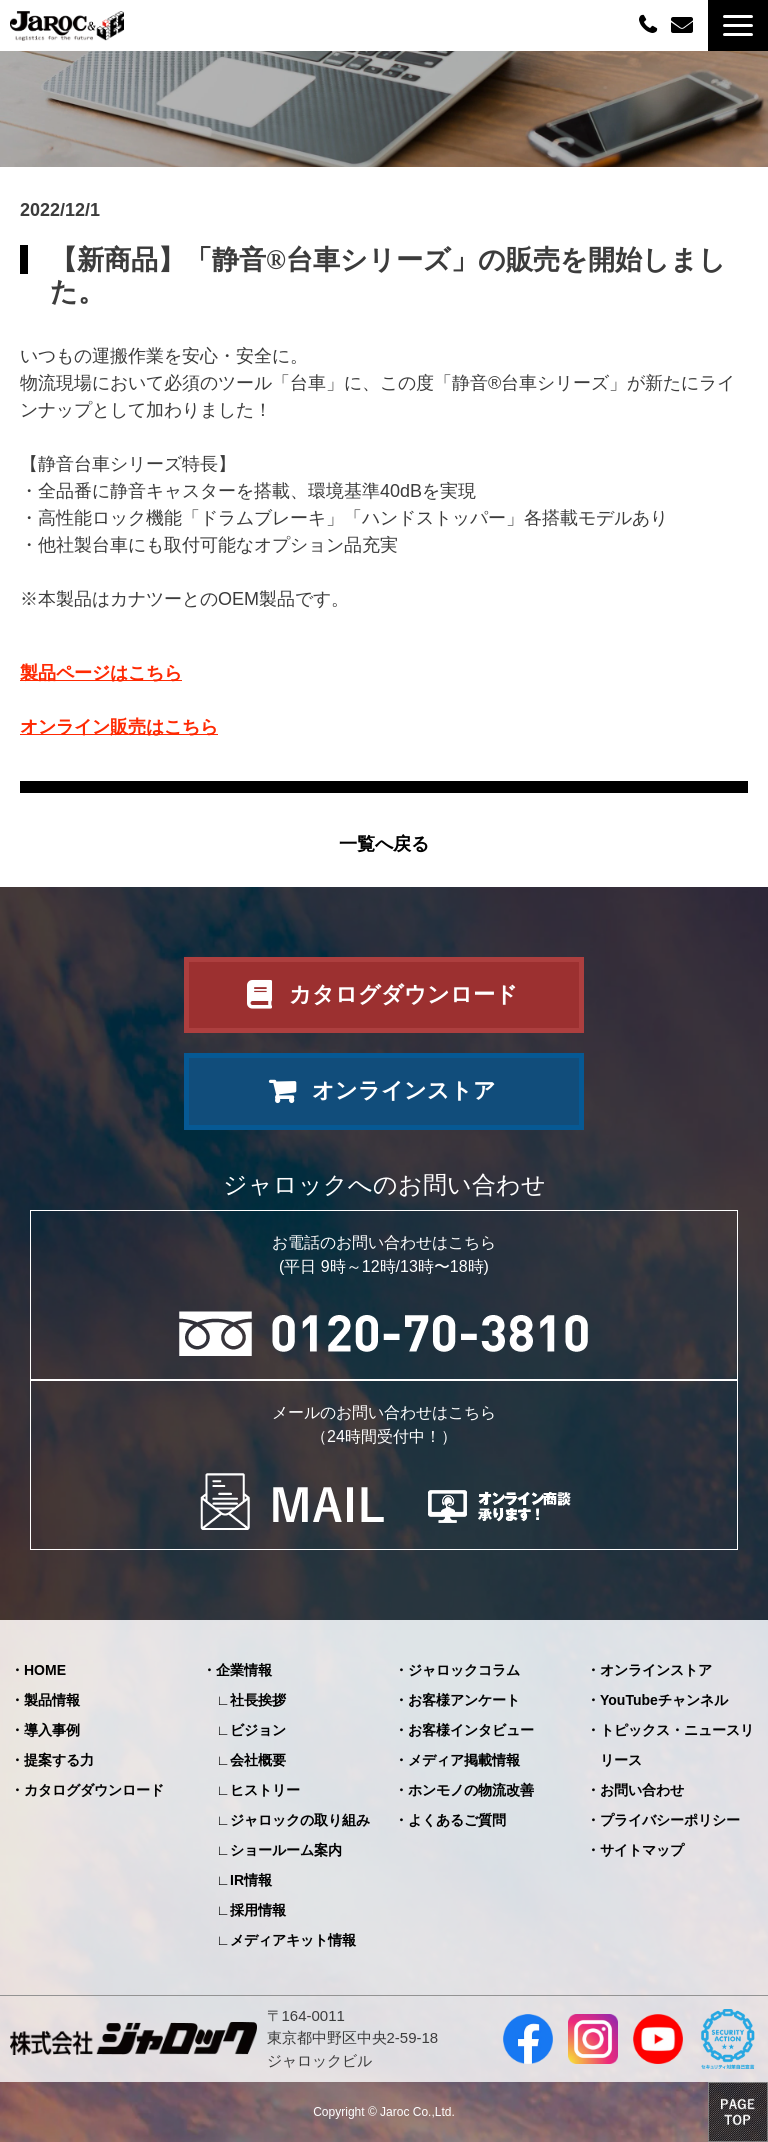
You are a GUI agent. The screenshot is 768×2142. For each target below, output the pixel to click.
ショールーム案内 (286, 1850)
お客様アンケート (464, 1700)
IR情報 (251, 1880)
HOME (45, 1670)
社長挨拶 (258, 1700)
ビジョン (258, 1730)
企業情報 (244, 1670)
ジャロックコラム (464, 1670)
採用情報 (258, 1910)
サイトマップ (642, 1850)
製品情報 (52, 1700)
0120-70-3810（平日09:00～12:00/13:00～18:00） (650, 23)
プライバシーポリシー (670, 1820)
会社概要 (258, 1760)
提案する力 (59, 1760)
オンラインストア (404, 1090)
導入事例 (52, 1730)
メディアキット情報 (293, 1940)
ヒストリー (265, 1790)
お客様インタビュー (471, 1730)
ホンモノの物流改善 (471, 1790)
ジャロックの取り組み (300, 1820)
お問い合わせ (684, 25)
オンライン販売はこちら (119, 727)
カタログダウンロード (403, 994)
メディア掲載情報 (464, 1760)
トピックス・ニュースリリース (677, 1745)
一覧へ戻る (384, 844)
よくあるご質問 (457, 1820)
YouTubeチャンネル (664, 1700)
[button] (738, 25)
